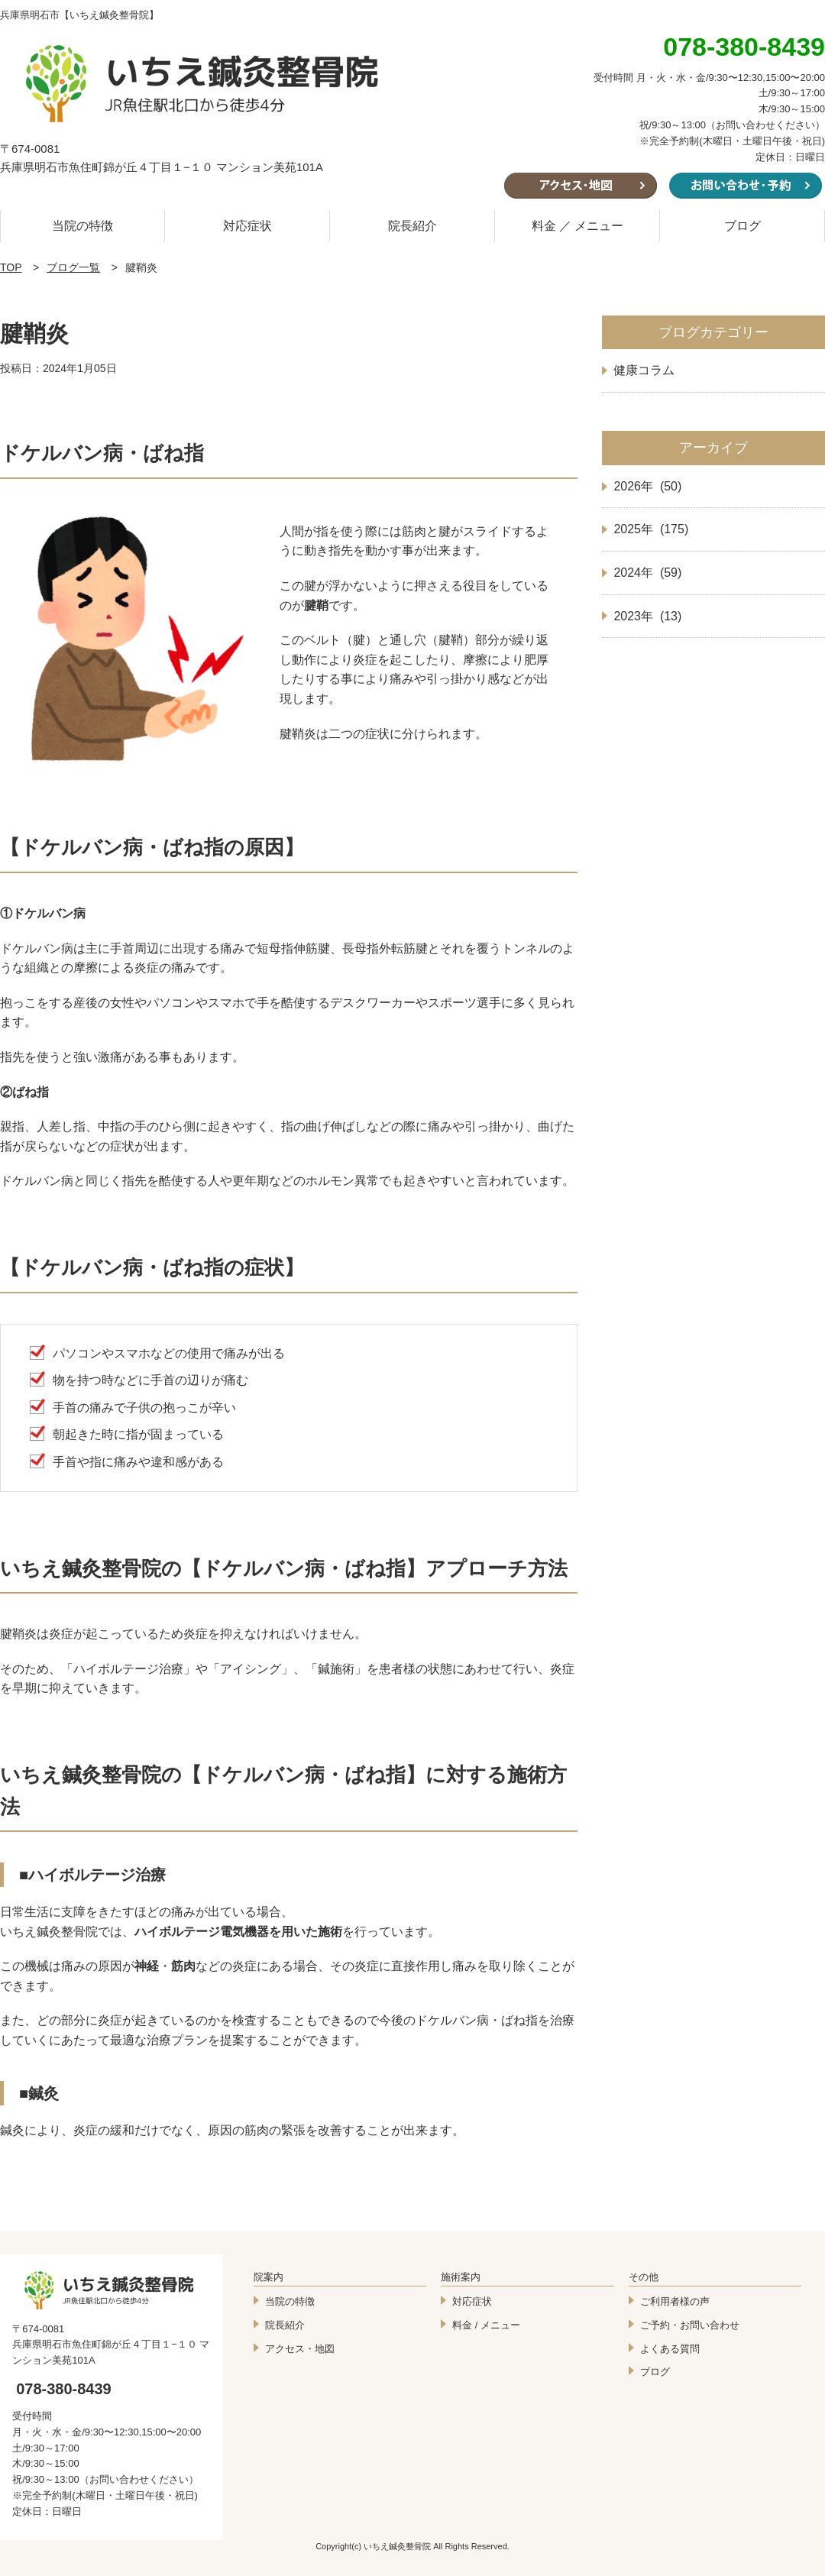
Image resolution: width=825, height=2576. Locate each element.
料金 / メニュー (486, 2325)
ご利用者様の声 (675, 2301)
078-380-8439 (64, 2388)
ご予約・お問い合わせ (689, 2325)
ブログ (742, 225)
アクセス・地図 (300, 2348)
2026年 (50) (647, 486)
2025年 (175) (650, 529)
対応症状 (247, 225)
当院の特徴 (82, 225)
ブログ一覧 (73, 267)
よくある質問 (670, 2348)
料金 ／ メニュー (578, 225)
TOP (11, 267)
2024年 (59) (647, 572)
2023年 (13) (647, 616)
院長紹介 (412, 225)
